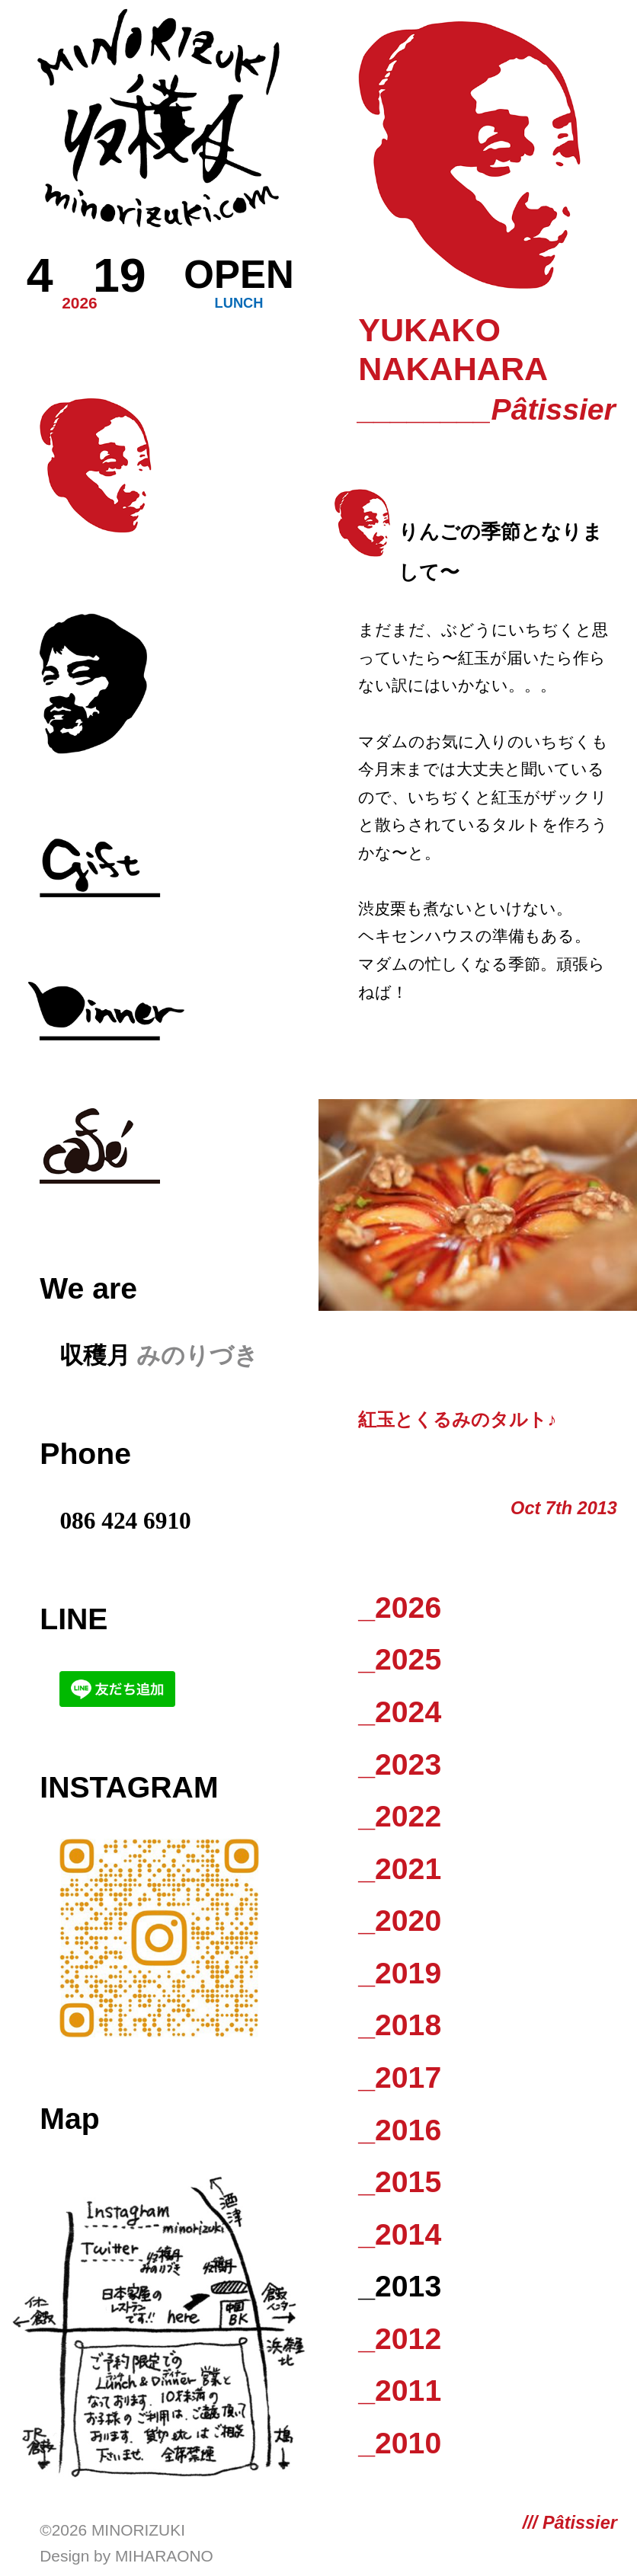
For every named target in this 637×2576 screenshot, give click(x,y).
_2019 (399, 1973)
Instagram (129, 1787)
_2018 (399, 2025)
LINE (73, 1619)
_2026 (399, 1607)
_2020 (399, 1920)
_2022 (399, 1816)
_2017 (399, 2077)
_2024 (399, 1711)
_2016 (399, 2130)
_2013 (399, 2286)
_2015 (399, 2181)
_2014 (399, 2234)
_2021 (399, 1868)
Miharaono (164, 2556)
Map (69, 2118)
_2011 (399, 2390)
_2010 (399, 2443)
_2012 (399, 2338)
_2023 (399, 1764)
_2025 (399, 1659)
